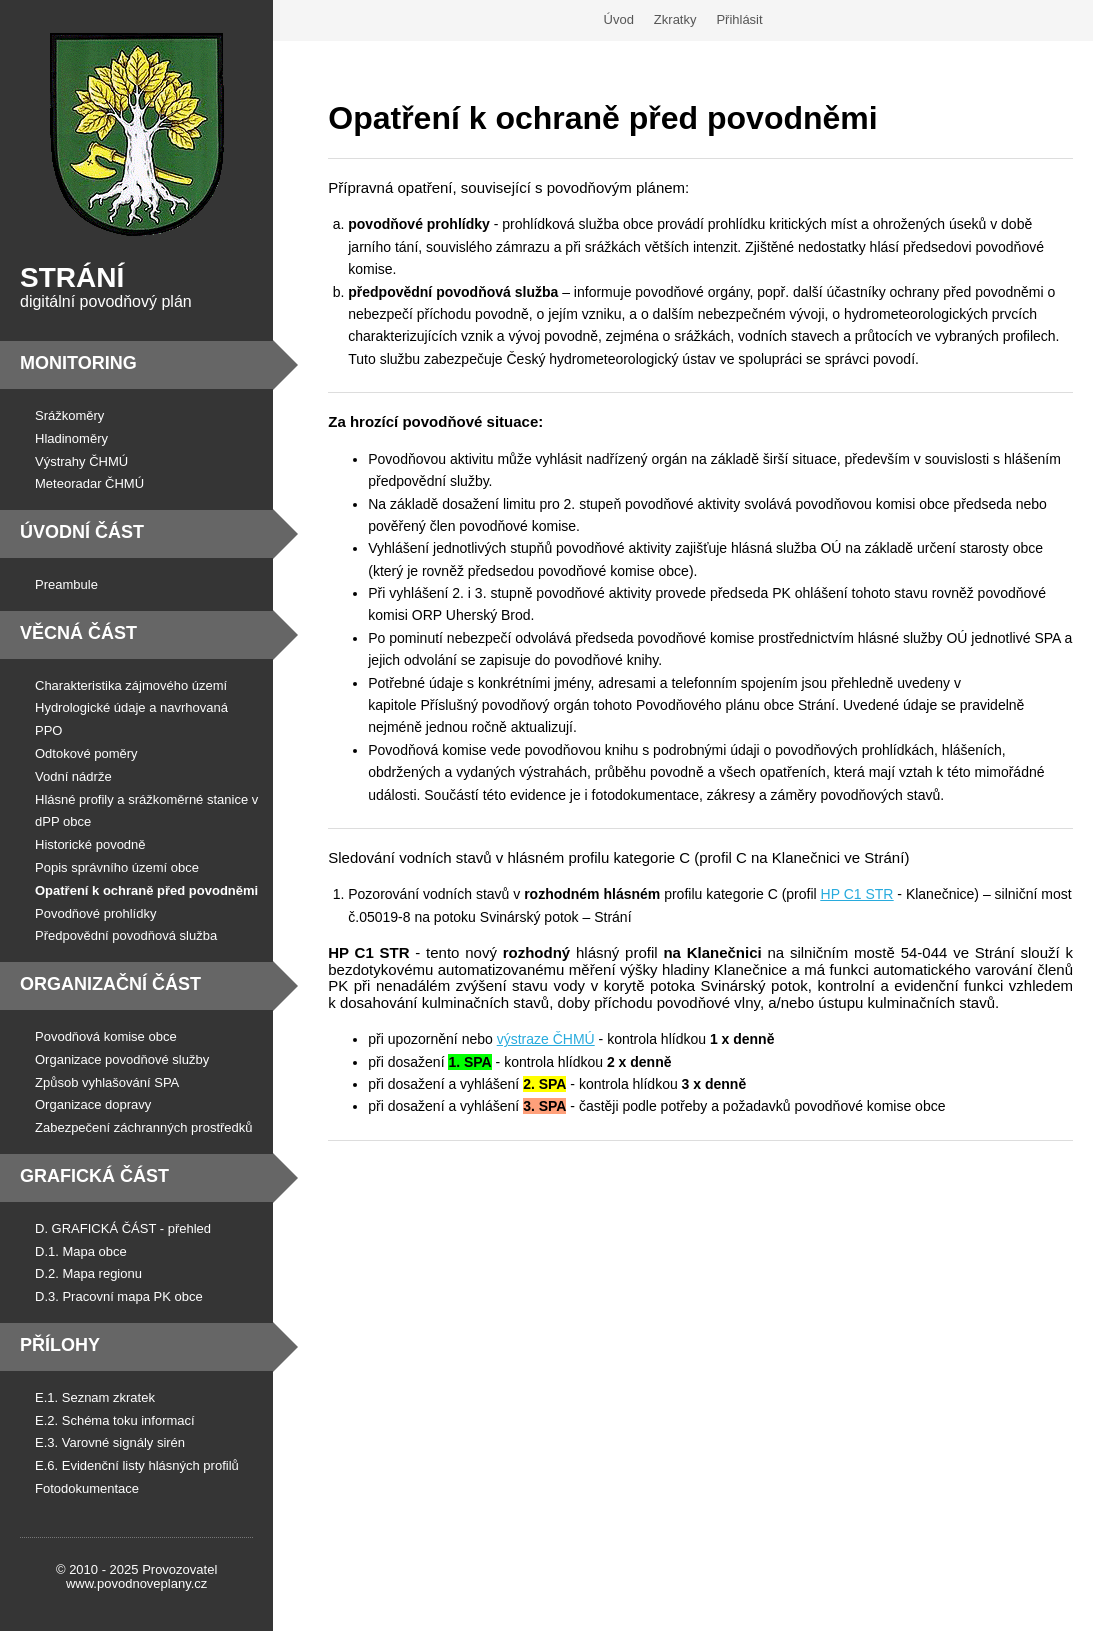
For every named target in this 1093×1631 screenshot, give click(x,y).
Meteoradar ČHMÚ (89, 483)
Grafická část (94, 1176)
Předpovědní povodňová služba (126, 935)
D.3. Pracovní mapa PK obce (119, 1296)
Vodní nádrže (73, 776)
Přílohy (60, 1345)
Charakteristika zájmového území (131, 685)
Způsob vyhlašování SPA (107, 1082)
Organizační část (110, 984)
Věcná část (78, 633)
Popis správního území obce (117, 867)
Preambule (66, 584)
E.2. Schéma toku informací (115, 1420)
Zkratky (675, 19)
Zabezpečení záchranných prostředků (144, 1127)
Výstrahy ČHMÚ (81, 461)
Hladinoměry (71, 438)
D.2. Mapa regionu (88, 1273)
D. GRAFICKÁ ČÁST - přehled (123, 1228)
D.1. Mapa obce (81, 1251)
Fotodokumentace (87, 1488)
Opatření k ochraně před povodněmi (146, 890)
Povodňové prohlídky (95, 913)
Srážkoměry (69, 415)
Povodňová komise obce (106, 1036)
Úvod (619, 19)
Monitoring (78, 363)
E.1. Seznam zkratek (95, 1397)
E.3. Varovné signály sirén (110, 1442)
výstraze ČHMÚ (546, 1039)
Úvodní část (82, 532)
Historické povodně (90, 844)
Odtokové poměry (86, 753)
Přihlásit (739, 19)
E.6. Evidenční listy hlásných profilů (137, 1465)
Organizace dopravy (93, 1104)
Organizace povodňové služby (122, 1059)
